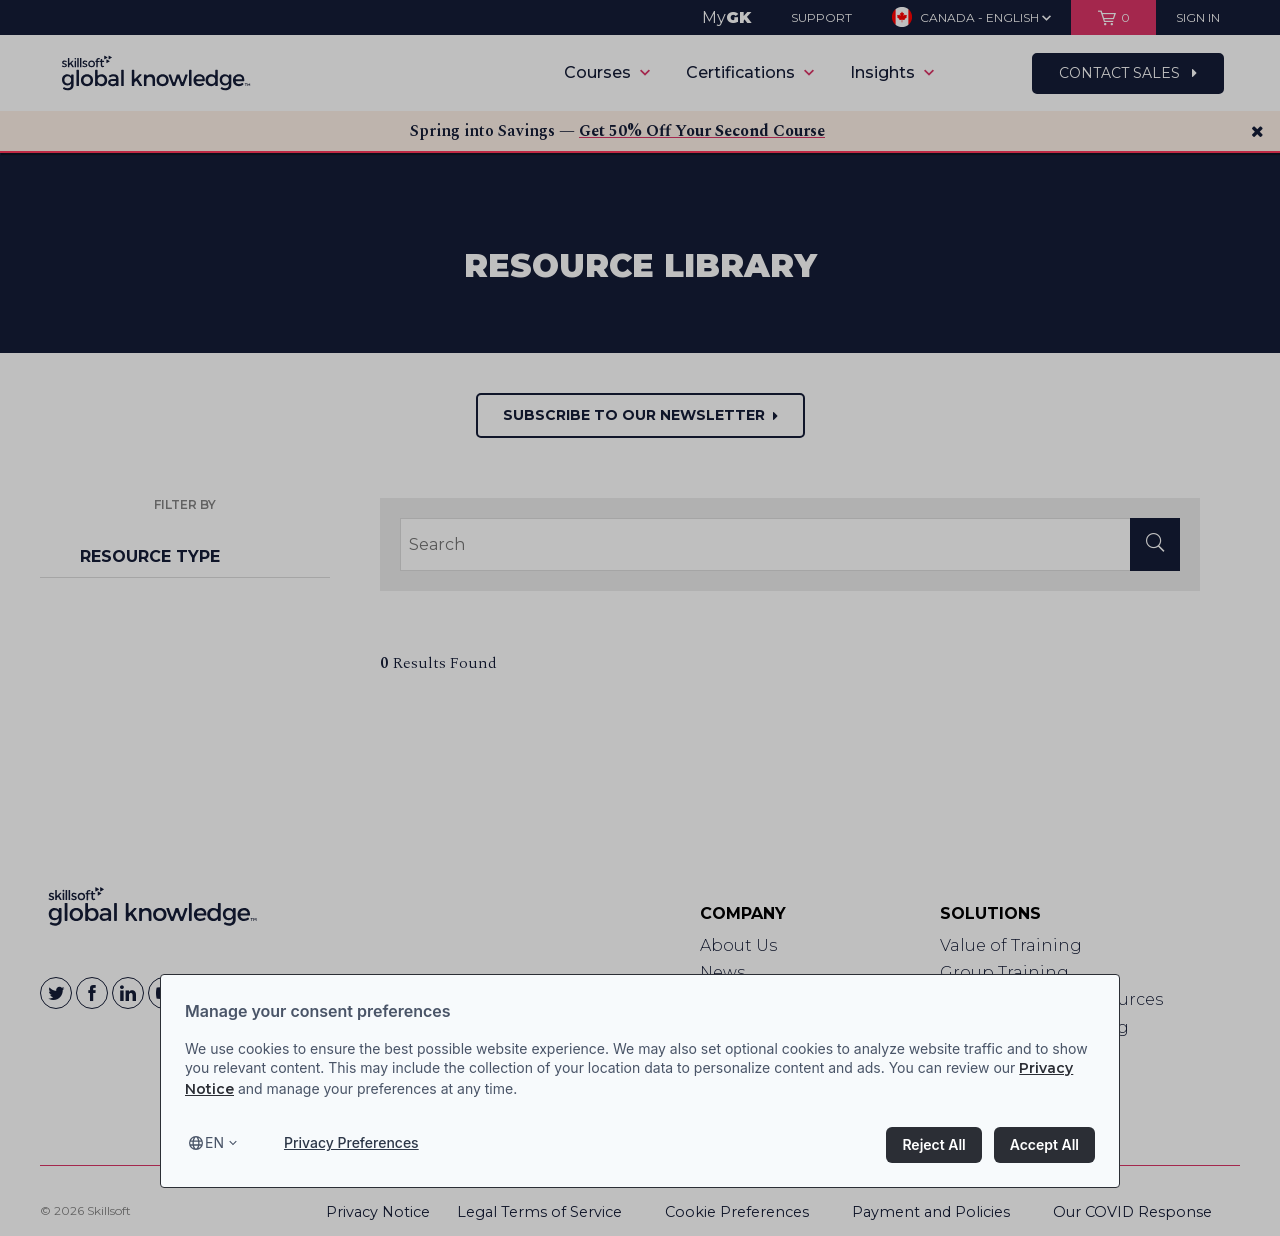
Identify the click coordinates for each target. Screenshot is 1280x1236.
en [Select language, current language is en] (214, 1142)
